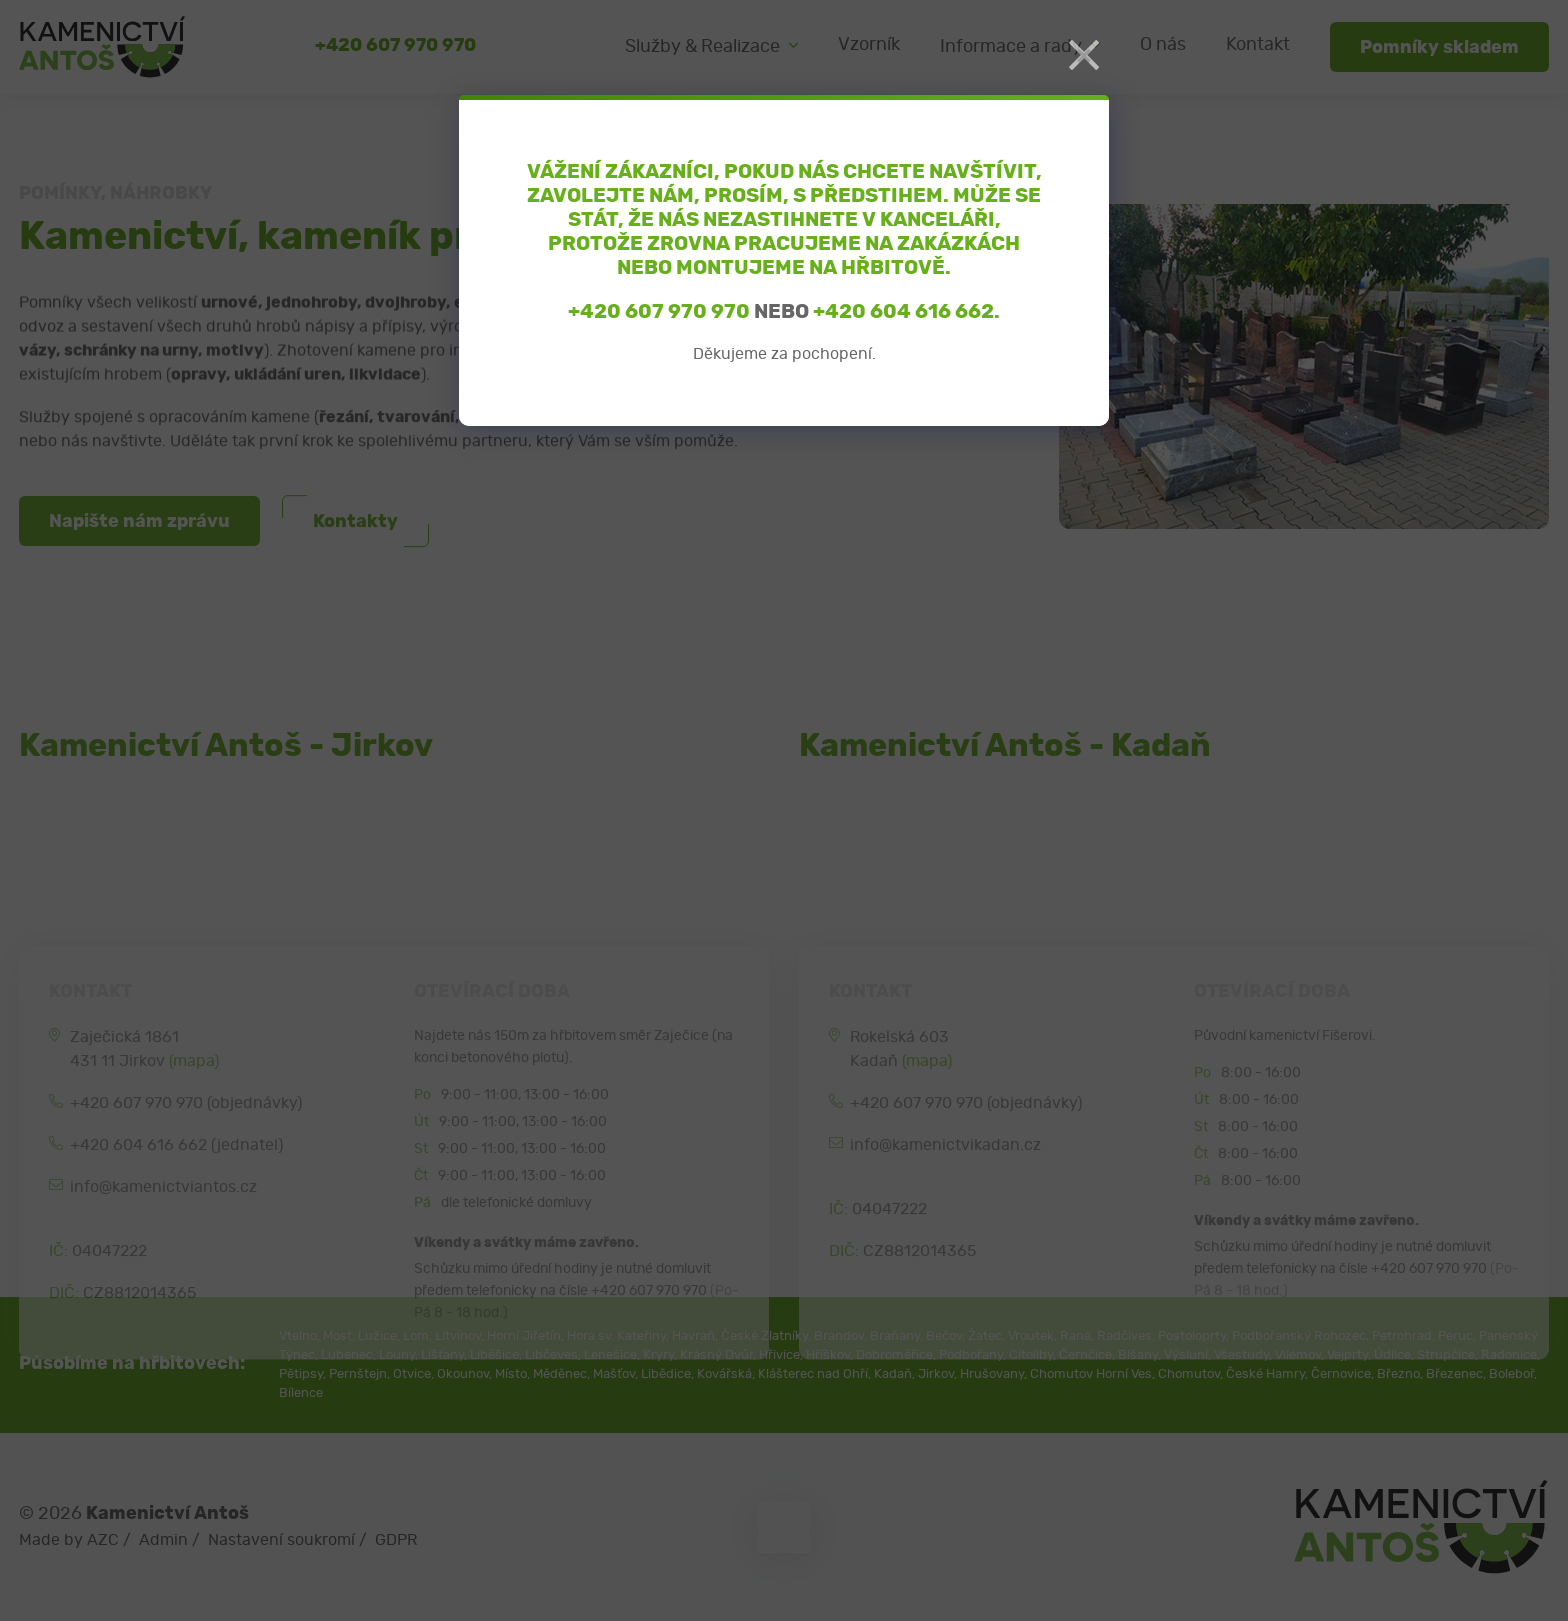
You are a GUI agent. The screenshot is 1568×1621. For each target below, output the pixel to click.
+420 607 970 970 (659, 312)
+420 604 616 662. (906, 312)
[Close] (1084, 56)
